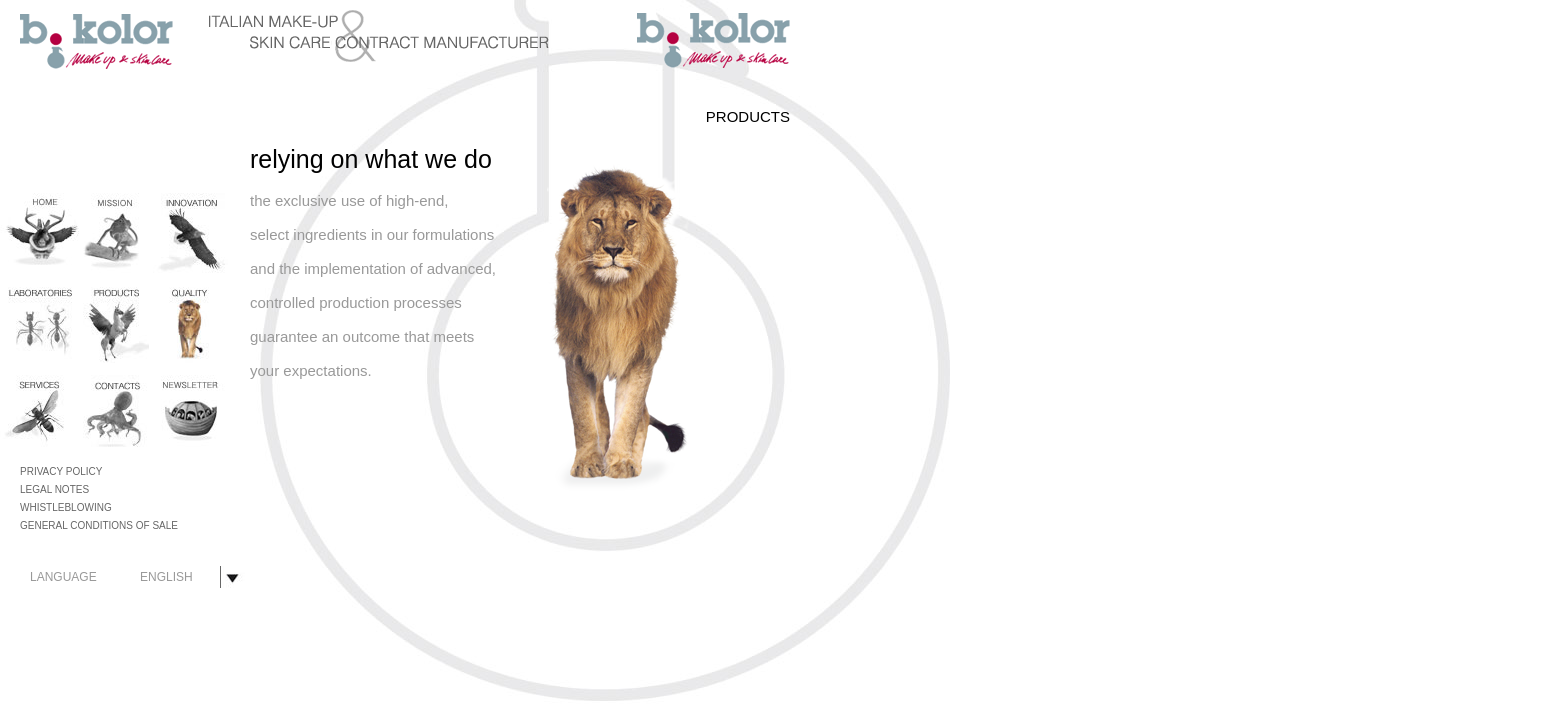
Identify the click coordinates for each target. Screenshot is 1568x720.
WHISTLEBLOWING (66, 507)
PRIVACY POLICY (61, 471)
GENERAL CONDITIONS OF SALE (99, 525)
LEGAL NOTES (54, 489)
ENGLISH (166, 577)
